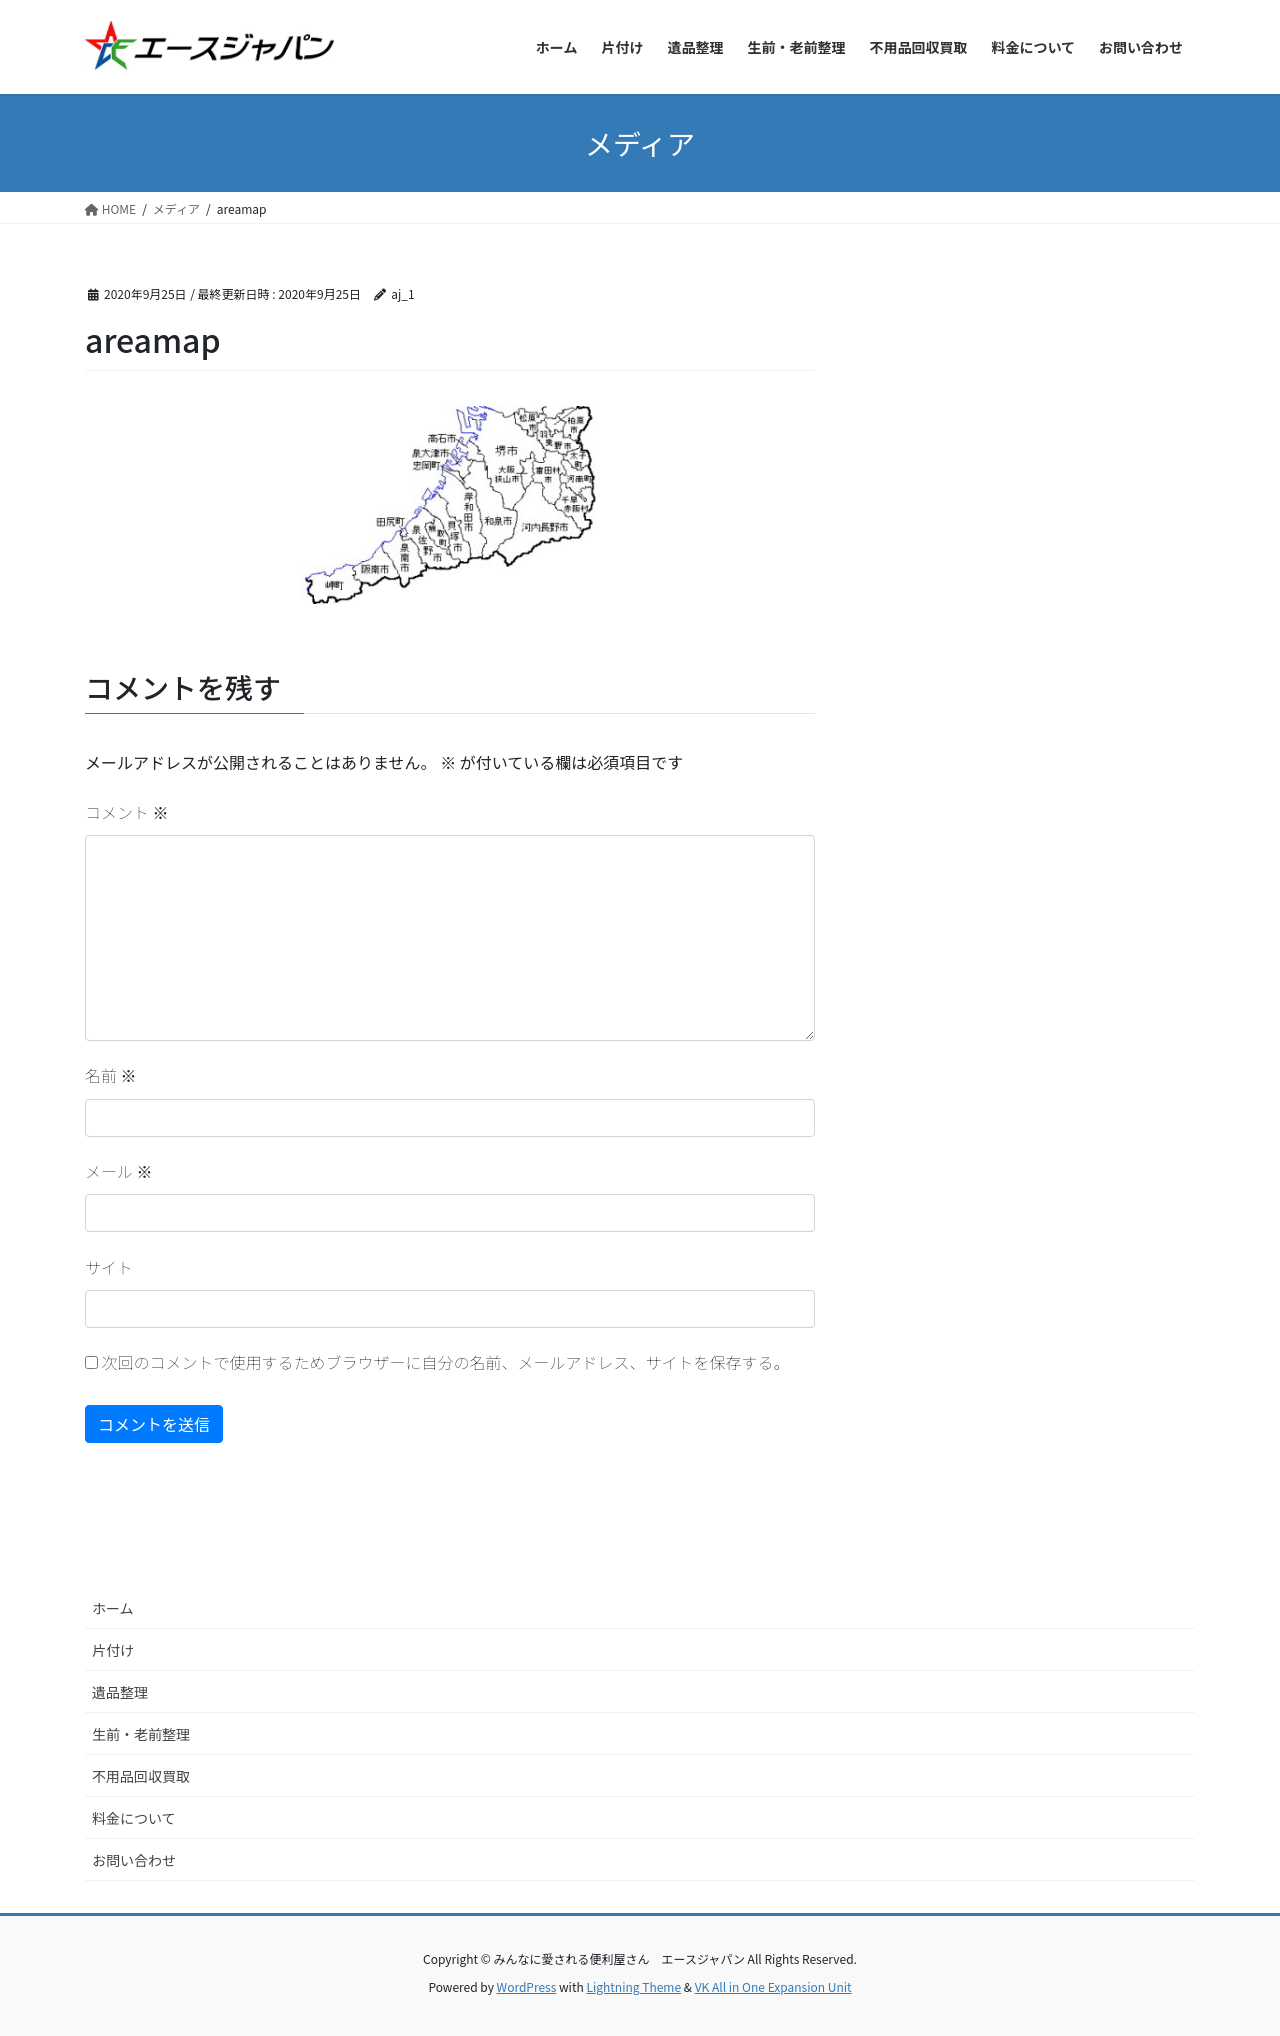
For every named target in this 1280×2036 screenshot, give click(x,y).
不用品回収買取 (141, 1776)
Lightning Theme (633, 1986)
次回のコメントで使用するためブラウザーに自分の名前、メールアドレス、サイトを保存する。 (446, 1362)
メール (119, 1171)
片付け (113, 1650)
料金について (134, 1818)
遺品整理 (120, 1692)
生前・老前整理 (141, 1734)
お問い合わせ (134, 1860)
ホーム (113, 1608)
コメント (127, 812)
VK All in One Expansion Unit (773, 1986)
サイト (109, 1267)
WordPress (527, 1986)
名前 (111, 1075)
